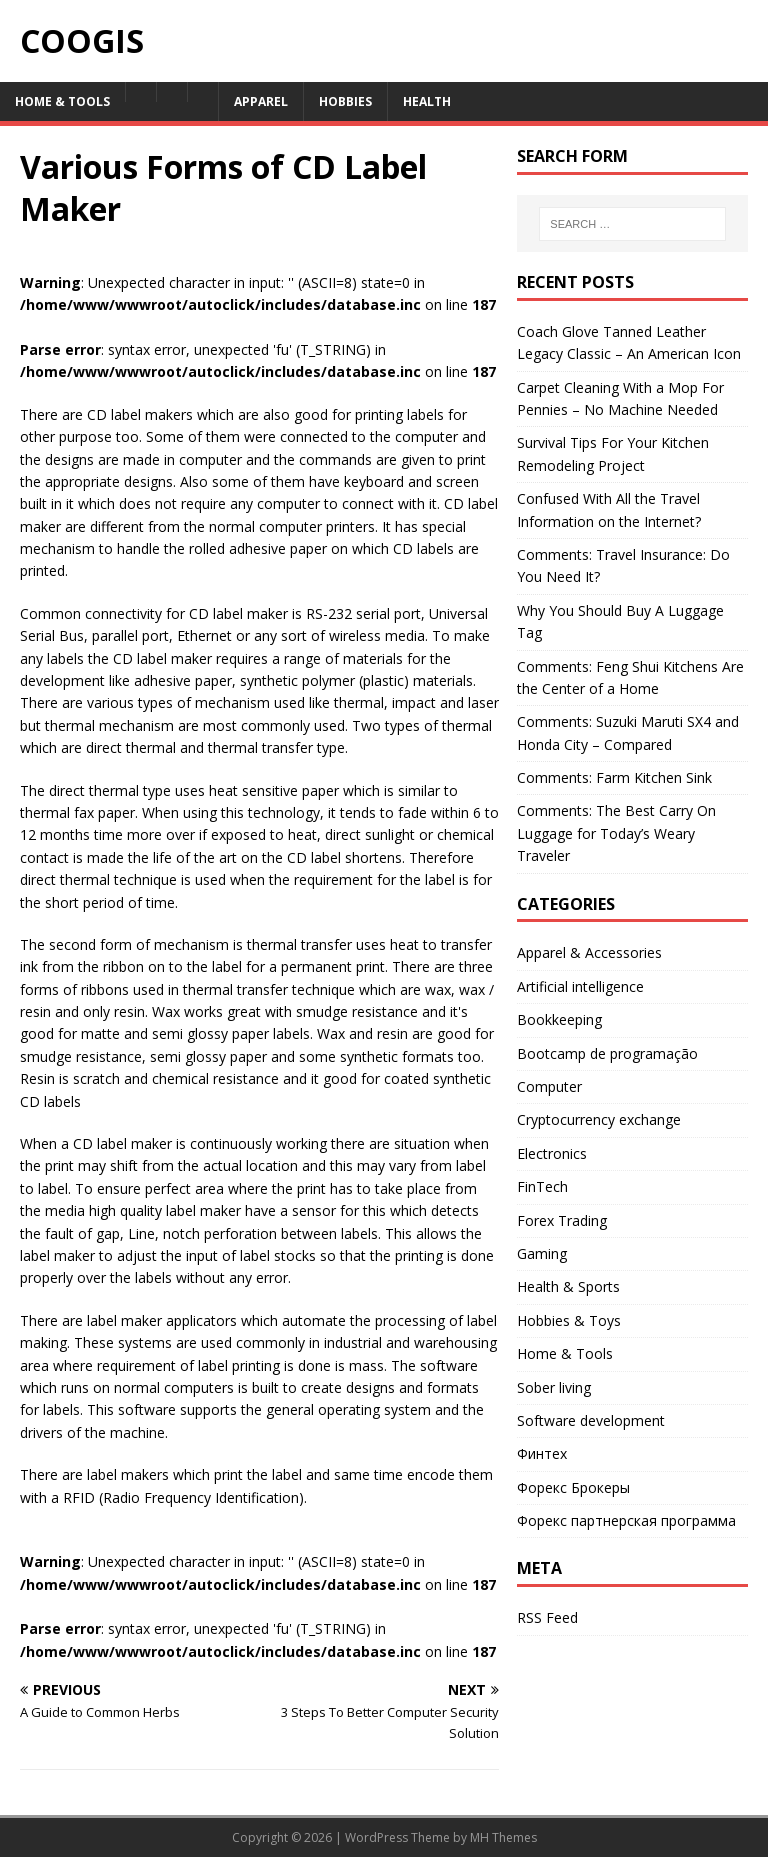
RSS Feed (547, 1617)
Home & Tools (62, 101)
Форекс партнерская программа (626, 1520)
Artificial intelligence (580, 986)
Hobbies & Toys (569, 1320)
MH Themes (503, 1837)
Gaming (542, 1253)
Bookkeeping (559, 1019)
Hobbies (345, 101)
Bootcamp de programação (607, 1053)
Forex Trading (562, 1220)
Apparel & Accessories (589, 952)
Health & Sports (568, 1286)
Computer (549, 1086)
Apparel (261, 101)
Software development (591, 1420)
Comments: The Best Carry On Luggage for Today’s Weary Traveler (616, 833)
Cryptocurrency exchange (599, 1119)
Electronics (552, 1153)
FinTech (542, 1186)
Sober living (554, 1387)
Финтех (542, 1453)
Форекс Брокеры (573, 1487)
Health (427, 101)
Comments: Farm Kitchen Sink (614, 777)
